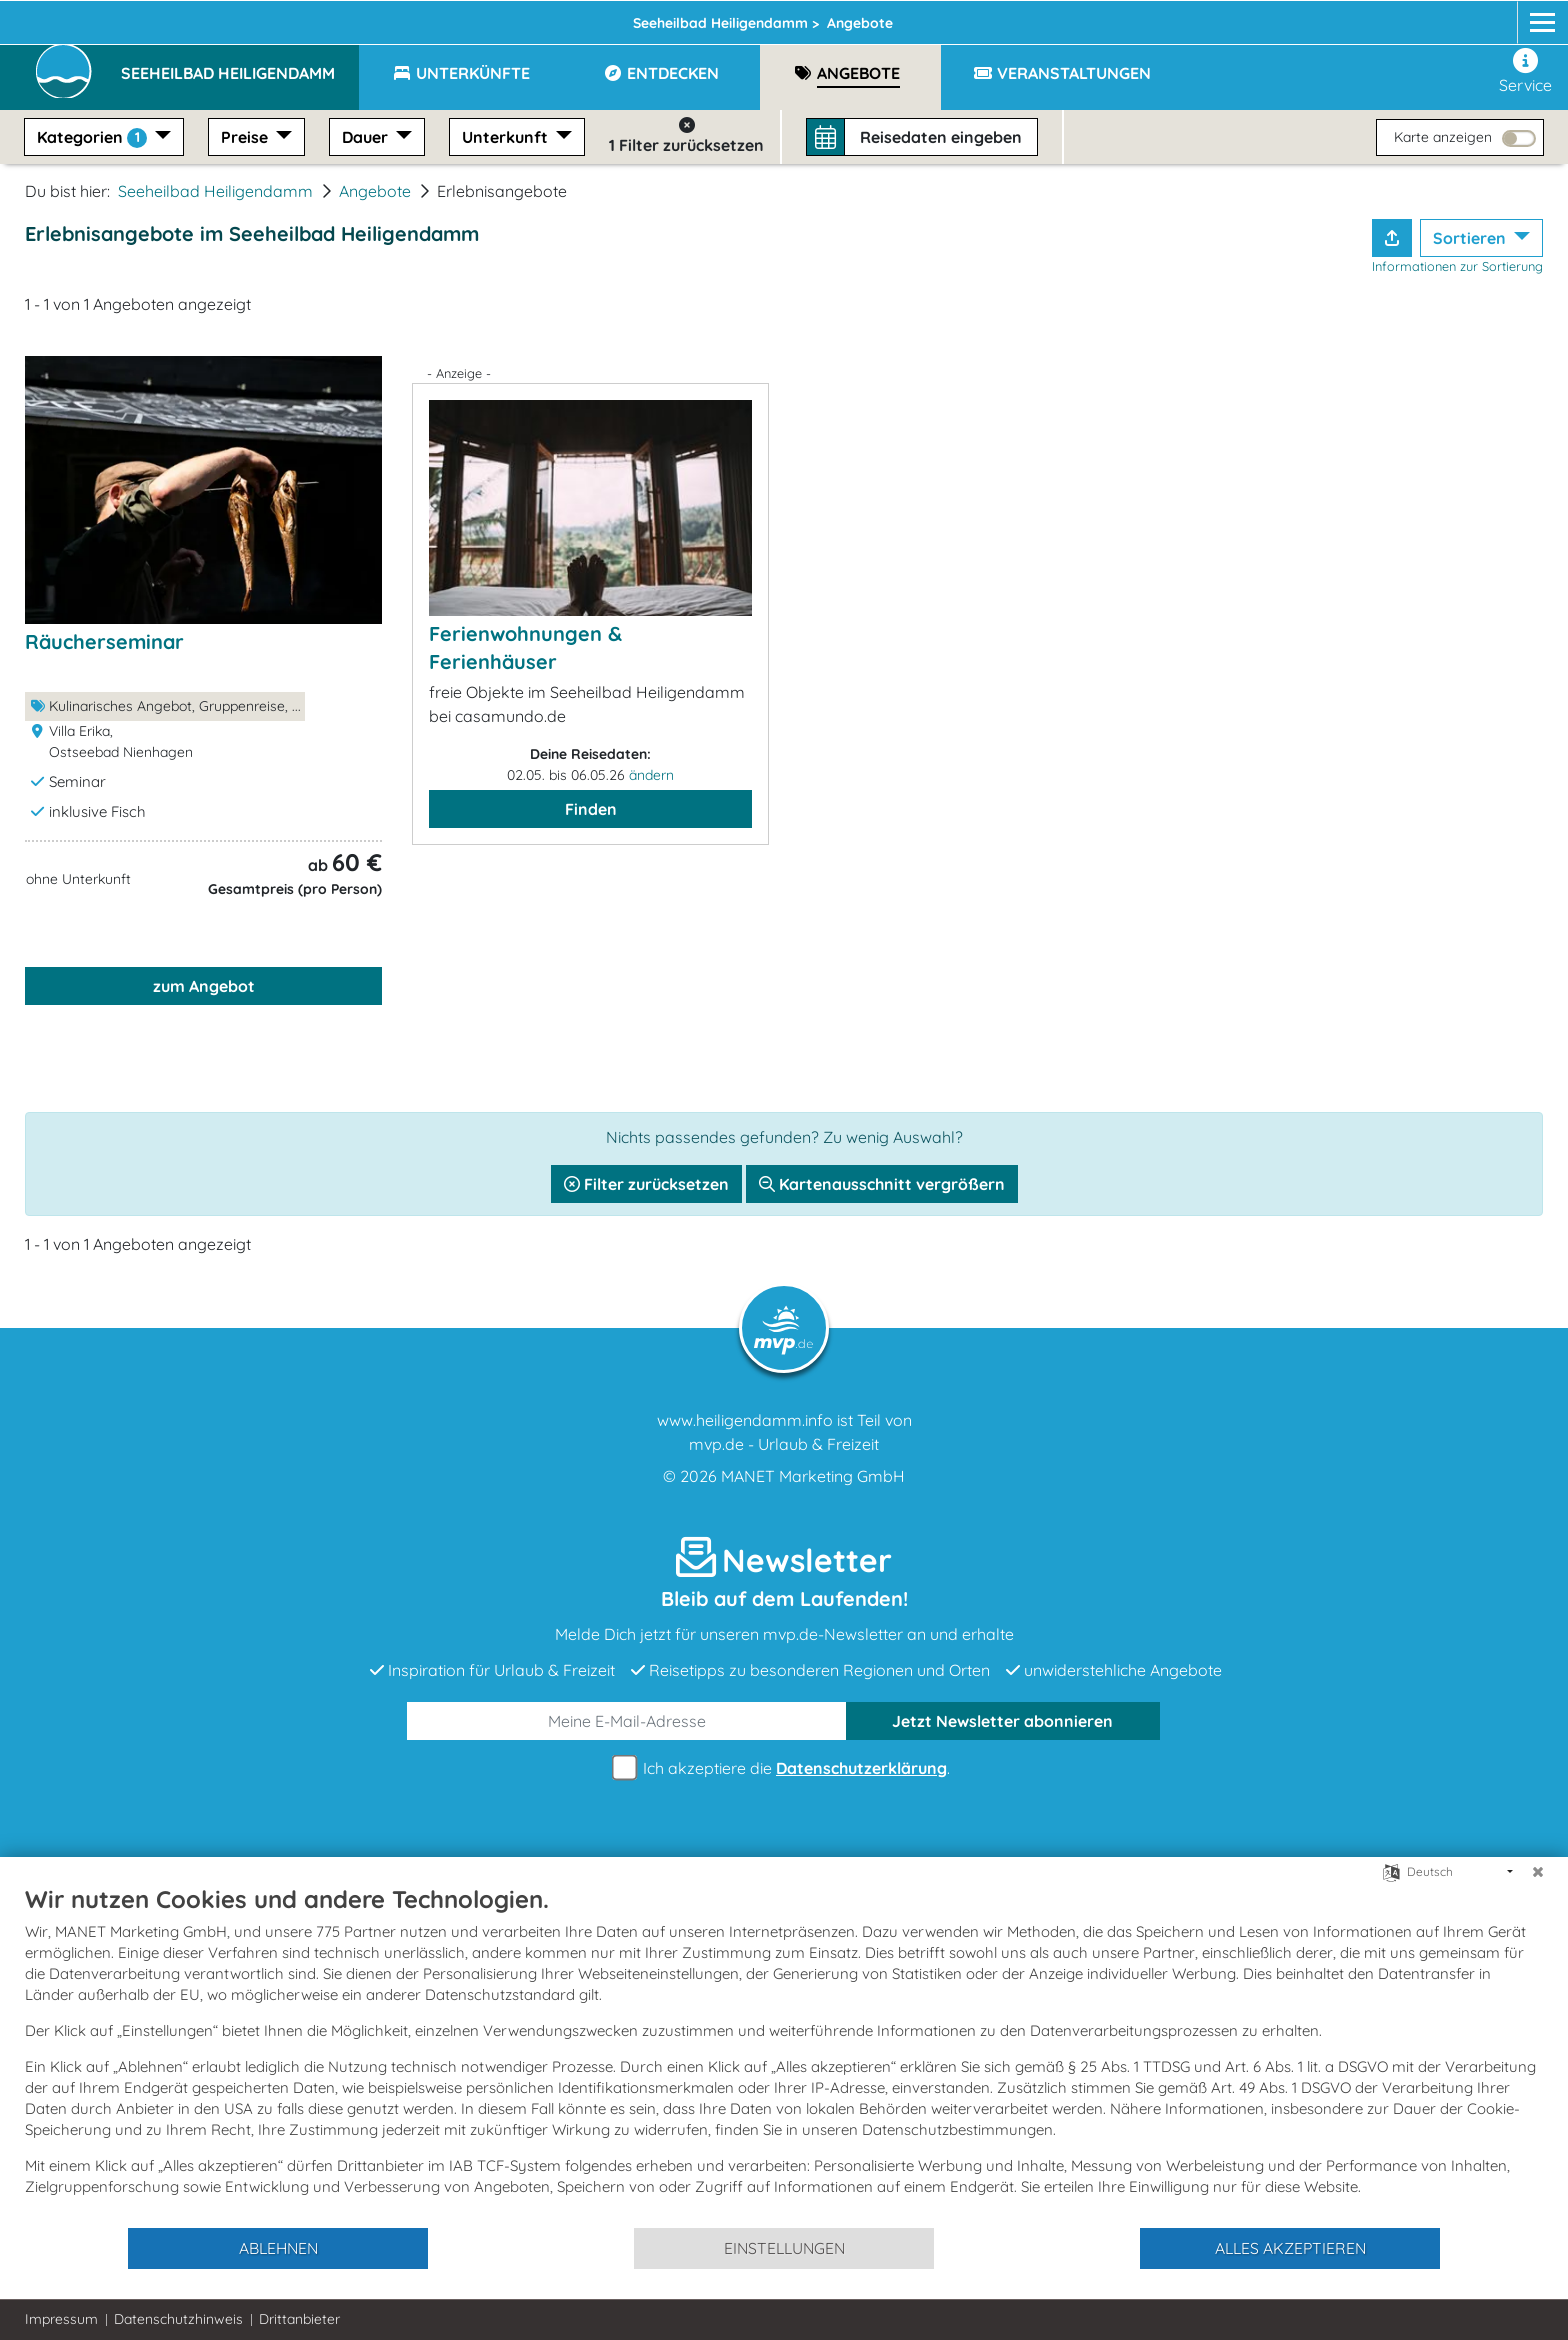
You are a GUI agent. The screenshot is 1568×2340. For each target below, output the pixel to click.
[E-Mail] (627, 1721)
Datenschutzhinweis (178, 2319)
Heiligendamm (417, 17)
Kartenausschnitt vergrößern (882, 1184)
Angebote (375, 191)
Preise (246, 137)
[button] (240, 64)
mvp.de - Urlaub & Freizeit (784, 1444)
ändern (651, 775)
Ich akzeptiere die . (784, 1768)
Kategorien (94, 137)
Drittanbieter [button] (299, 2319)
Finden (591, 809)
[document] (784, 2055)
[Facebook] (1448, 17)
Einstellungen (784, 2248)
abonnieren (1002, 1721)
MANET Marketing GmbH (813, 1476)
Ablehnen (278, 2248)
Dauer (367, 137)
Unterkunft (507, 137)
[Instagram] (1486, 17)
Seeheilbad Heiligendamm (215, 191)
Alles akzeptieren (1290, 2248)
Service (1525, 71)
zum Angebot (204, 986)
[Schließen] (1538, 1872)
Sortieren (1471, 238)
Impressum (61, 2319)
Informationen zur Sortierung (1457, 266)
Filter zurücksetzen (646, 1184)
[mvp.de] (1524, 17)
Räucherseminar (104, 641)
